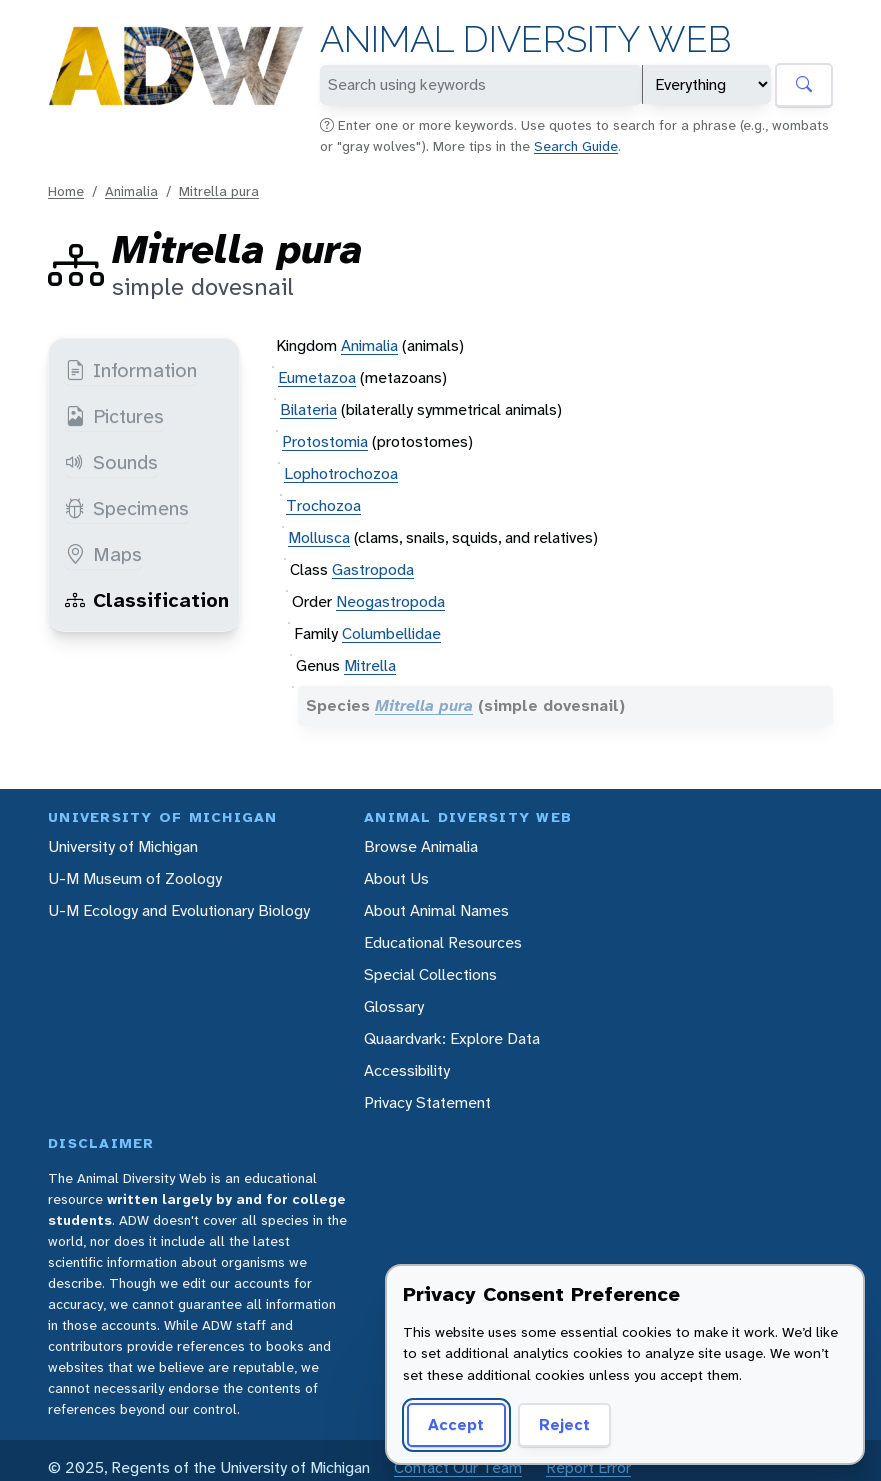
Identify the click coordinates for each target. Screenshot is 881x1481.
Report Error (588, 1467)
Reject (564, 1424)
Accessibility (407, 1070)
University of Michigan (123, 846)
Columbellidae (391, 633)
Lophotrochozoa (341, 473)
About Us (396, 878)
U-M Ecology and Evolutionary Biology (179, 910)
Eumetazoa (317, 377)
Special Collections (430, 974)
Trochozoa (323, 505)
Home (66, 191)
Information (131, 370)
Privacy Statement (427, 1102)
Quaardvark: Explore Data (452, 1038)
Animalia (131, 191)
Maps (103, 554)
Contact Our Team (458, 1467)
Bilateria (308, 409)
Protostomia (325, 441)
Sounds (111, 462)
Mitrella (370, 665)
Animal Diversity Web (525, 39)
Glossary (394, 1006)
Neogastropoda (390, 601)
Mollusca (319, 537)
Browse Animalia (421, 846)
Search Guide (576, 146)
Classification (147, 600)
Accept (456, 1424)
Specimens (127, 508)
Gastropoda (373, 569)
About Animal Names (436, 910)
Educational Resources (443, 942)
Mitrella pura (219, 191)
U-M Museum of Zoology (135, 878)
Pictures (114, 416)
